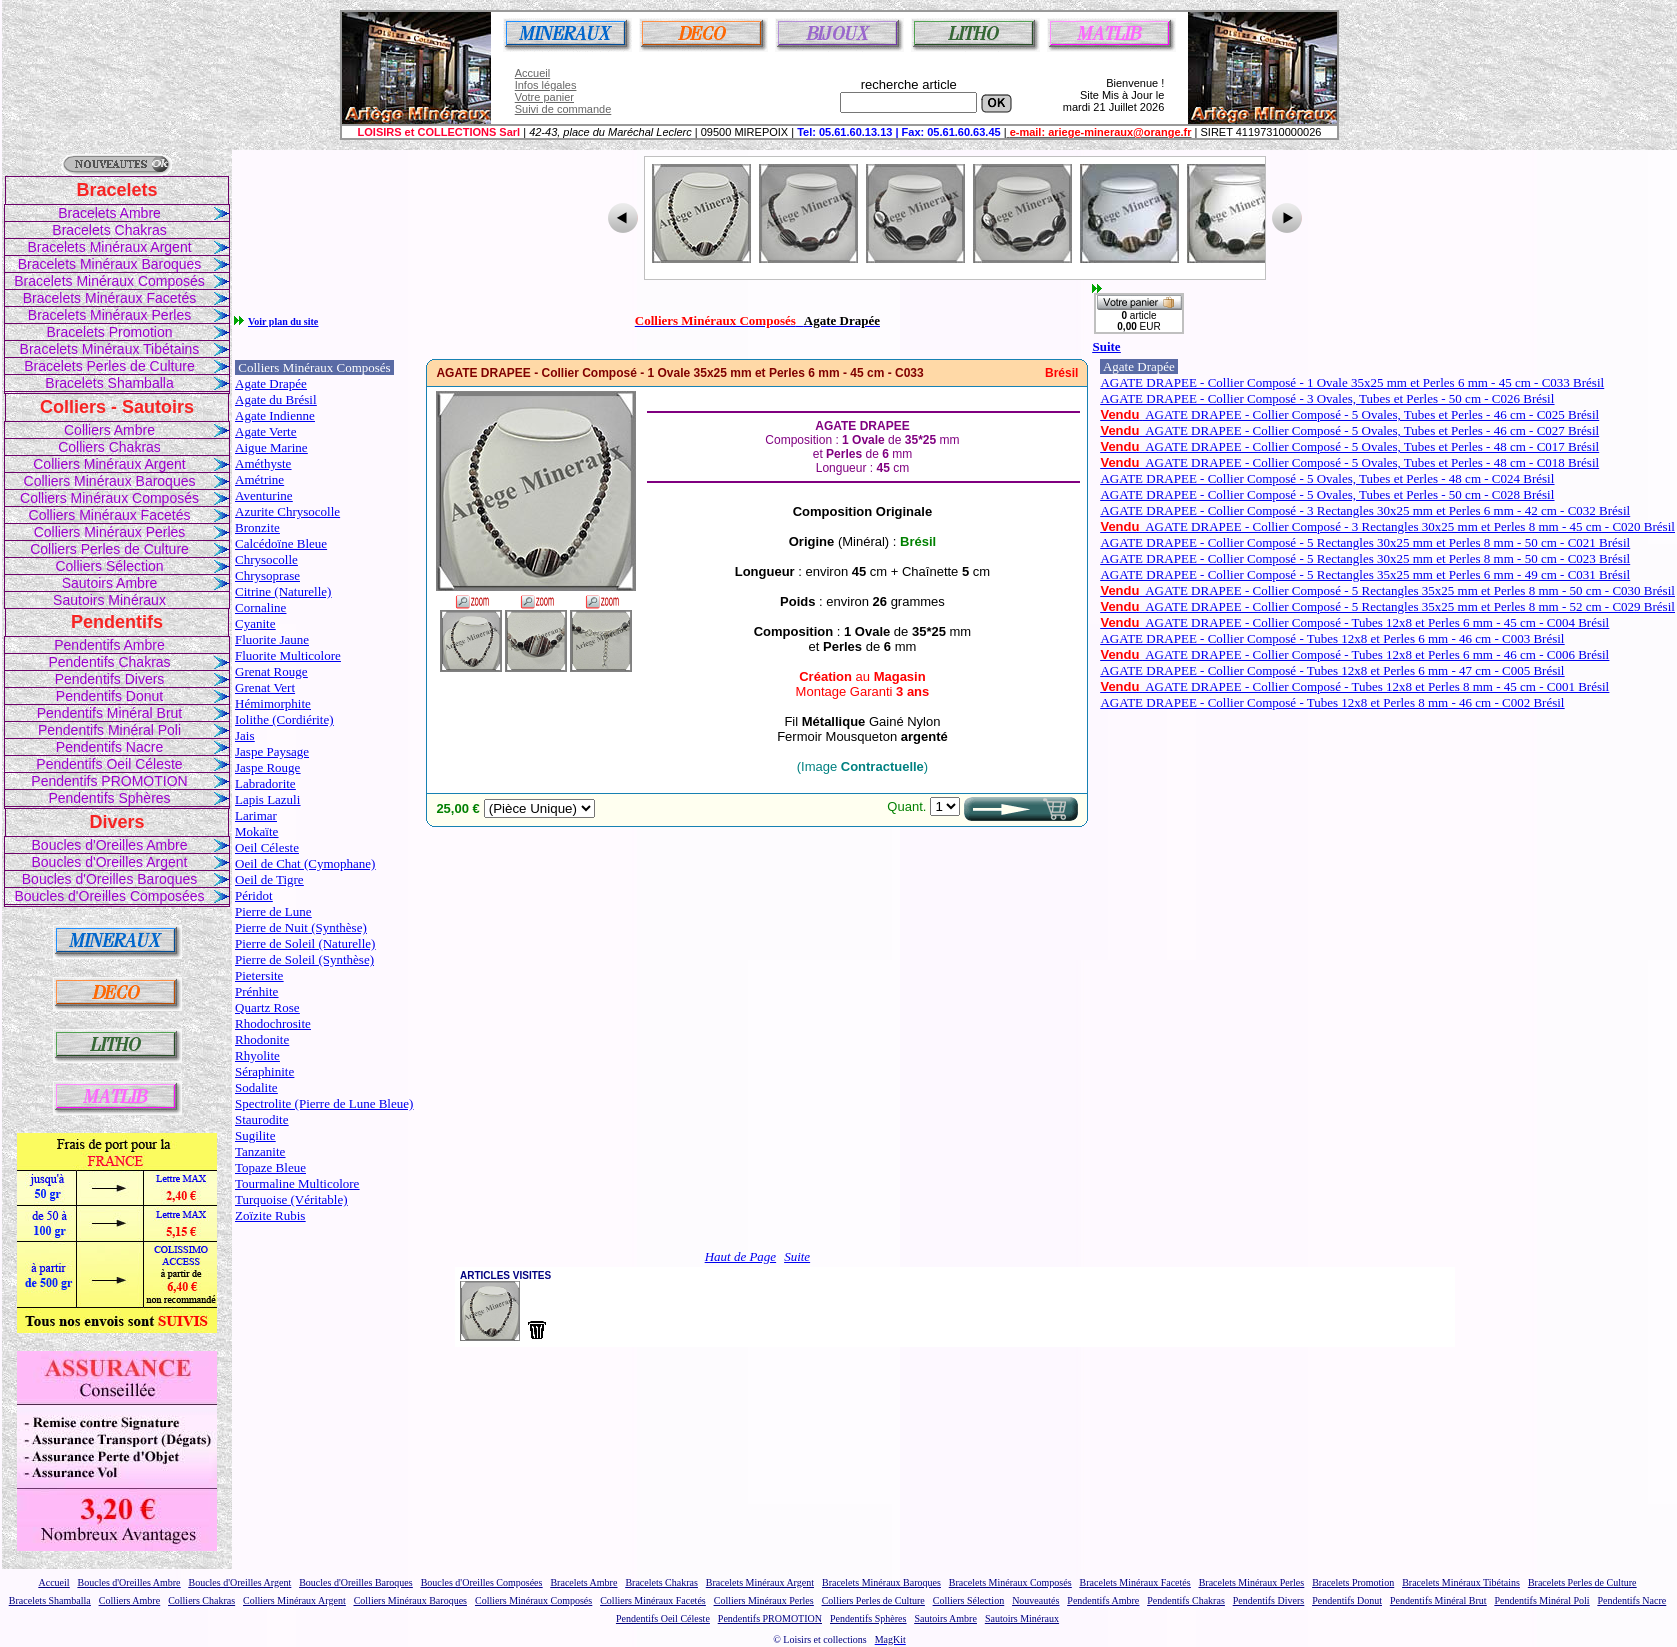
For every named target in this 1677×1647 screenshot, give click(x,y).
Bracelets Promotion (109, 332)
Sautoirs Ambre (110, 583)
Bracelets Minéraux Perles (109, 315)
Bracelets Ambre (109, 213)
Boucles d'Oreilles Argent (110, 862)
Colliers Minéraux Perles (110, 532)
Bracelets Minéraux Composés (109, 281)
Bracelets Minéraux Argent (109, 247)
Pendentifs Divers (110, 679)
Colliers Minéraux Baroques (110, 481)
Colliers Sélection (109, 566)
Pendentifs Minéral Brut (110, 713)
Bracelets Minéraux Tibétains (110, 349)
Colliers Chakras (109, 447)
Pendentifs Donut (109, 696)
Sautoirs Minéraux (109, 600)
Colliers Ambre (109, 430)
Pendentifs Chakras (109, 662)
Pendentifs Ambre (109, 645)
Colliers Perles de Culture (109, 549)
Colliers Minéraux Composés (109, 498)
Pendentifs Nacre (109, 747)
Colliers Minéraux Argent (109, 464)
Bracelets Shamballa (109, 383)
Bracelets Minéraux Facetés (110, 298)
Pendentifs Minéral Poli (109, 730)
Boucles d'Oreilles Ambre (110, 845)
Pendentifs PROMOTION (109, 781)
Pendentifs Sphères (109, 798)
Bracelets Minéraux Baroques (110, 264)
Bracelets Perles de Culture (109, 366)
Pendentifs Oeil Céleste (109, 764)
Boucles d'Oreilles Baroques (109, 879)
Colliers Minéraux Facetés (110, 515)
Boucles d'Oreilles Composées (109, 896)
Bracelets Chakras (109, 230)
